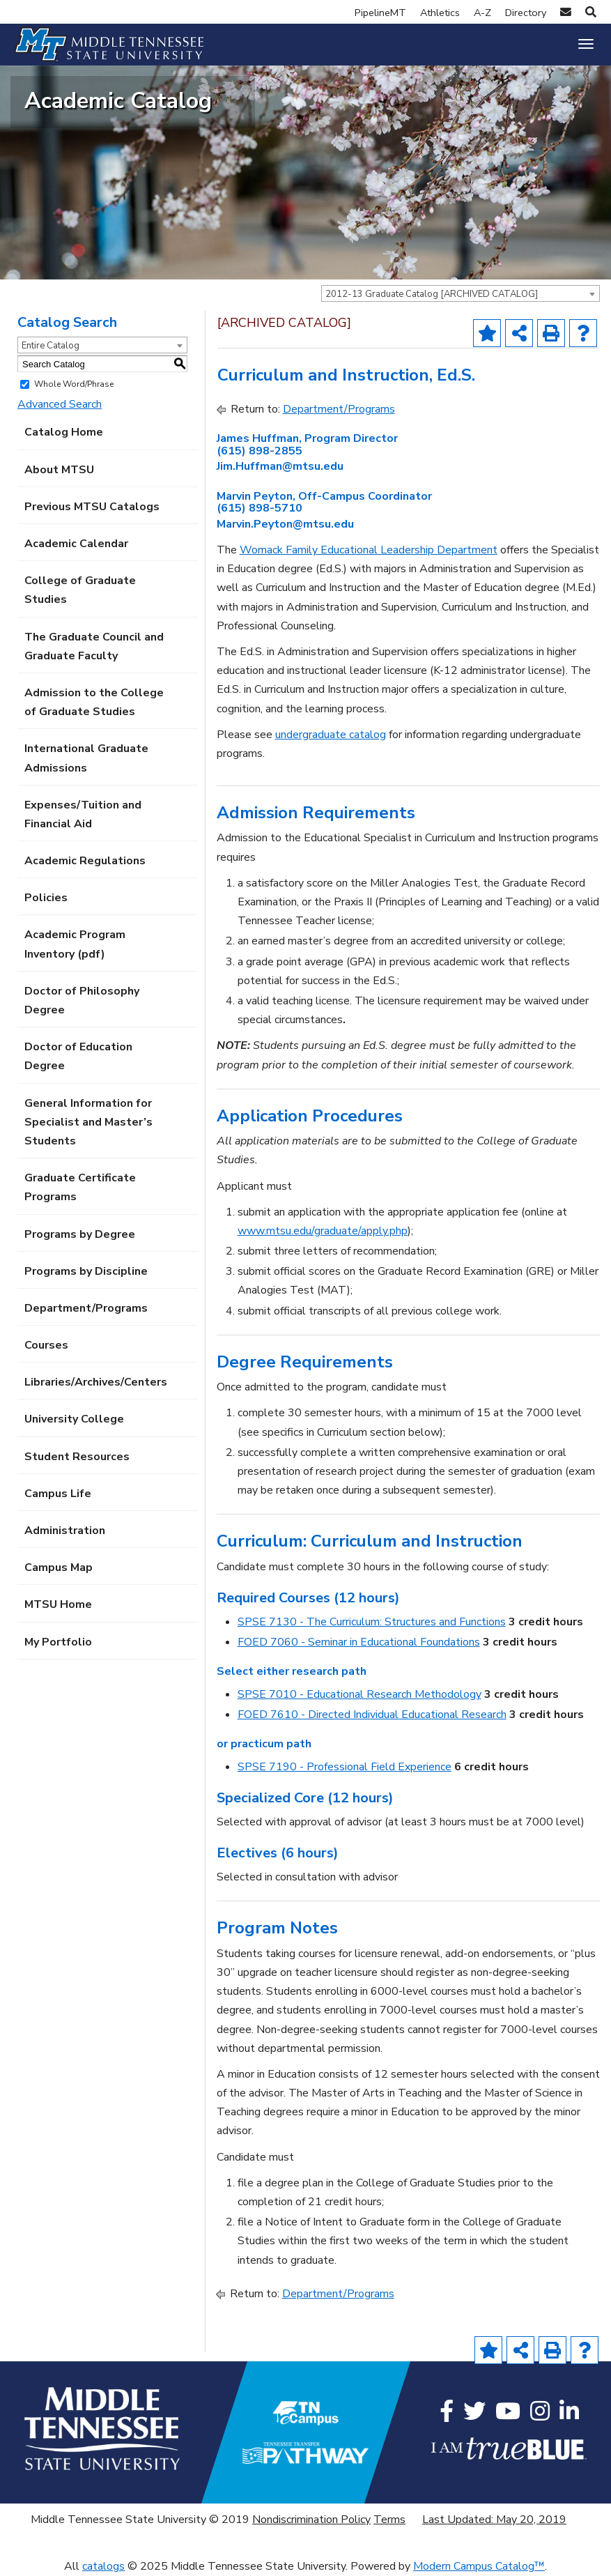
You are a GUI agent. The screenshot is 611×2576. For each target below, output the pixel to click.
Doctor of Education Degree (78, 1056)
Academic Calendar (76, 543)
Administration (64, 1530)
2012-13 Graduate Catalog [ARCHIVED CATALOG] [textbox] (431, 294)
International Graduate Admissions (86, 758)
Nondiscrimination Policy (311, 2519)
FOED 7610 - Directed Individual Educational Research (372, 1714)
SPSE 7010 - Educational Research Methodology (359, 1694)
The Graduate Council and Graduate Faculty (94, 646)
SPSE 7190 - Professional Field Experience (344, 1766)
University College (74, 1419)
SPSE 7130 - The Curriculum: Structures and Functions (372, 1622)
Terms (389, 2519)
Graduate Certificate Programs (80, 1187)
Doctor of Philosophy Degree (81, 1000)
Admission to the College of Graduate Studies (94, 702)
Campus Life (57, 1493)
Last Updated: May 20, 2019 (494, 2519)
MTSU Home (58, 1604)
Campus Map (58, 1567)
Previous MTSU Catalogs (92, 506)
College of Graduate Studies (80, 590)
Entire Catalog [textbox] (50, 345)
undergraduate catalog (330, 734)
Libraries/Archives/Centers (95, 1382)
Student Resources (77, 1456)
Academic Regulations (85, 860)
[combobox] (460, 293)
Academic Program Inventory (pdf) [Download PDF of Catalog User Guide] (74, 944)
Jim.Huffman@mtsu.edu (280, 466)
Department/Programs (86, 1308)
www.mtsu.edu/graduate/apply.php (323, 1231)
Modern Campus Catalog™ (479, 2566)
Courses (46, 1345)
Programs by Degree (79, 1234)
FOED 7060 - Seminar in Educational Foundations (359, 1642)
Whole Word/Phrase (74, 384)
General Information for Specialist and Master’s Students (88, 1122)
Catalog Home (63, 432)
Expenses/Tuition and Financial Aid (82, 814)
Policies (46, 897)
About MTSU (59, 469)
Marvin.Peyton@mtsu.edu (285, 524)
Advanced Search (59, 404)
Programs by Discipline (86, 1271)
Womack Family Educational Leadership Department (368, 550)
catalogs (103, 2566)
